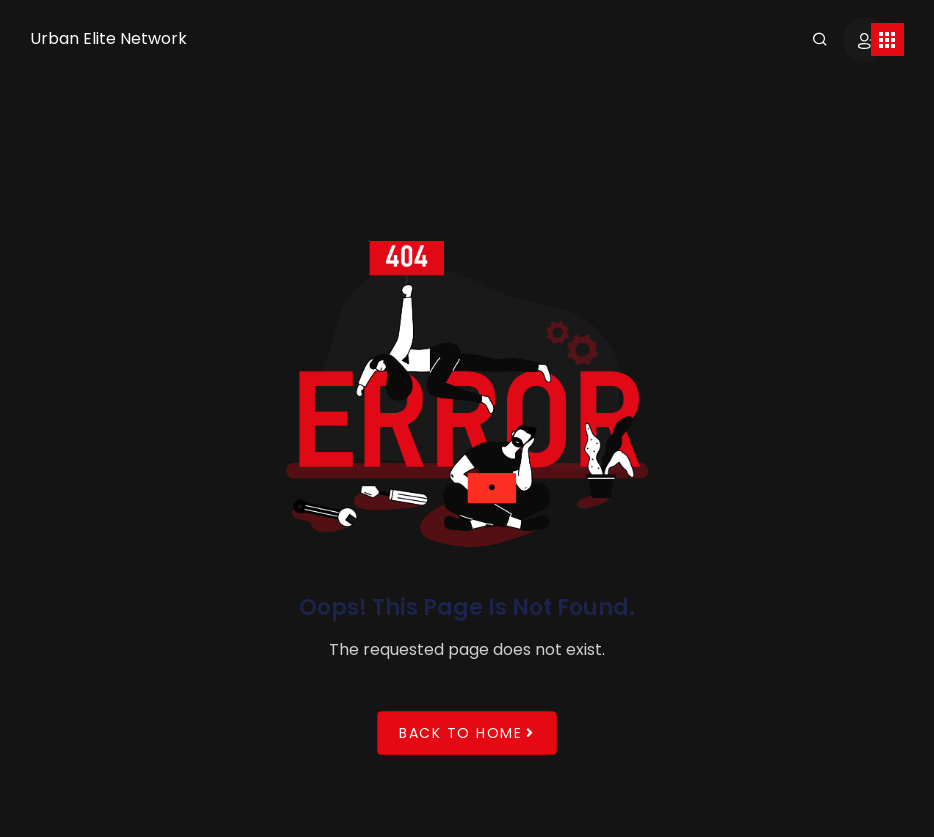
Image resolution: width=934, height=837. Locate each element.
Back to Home (467, 733)
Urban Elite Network (108, 38)
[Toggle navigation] (887, 39)
